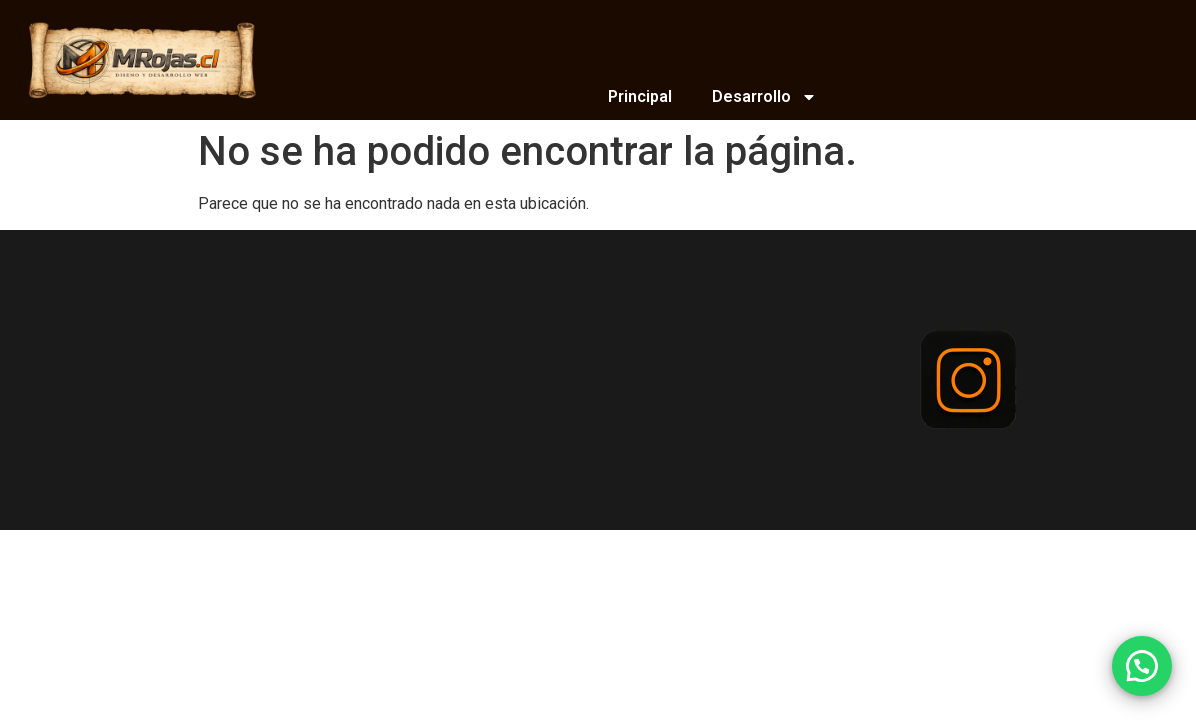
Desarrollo (764, 97)
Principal (640, 96)
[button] (1142, 666)
